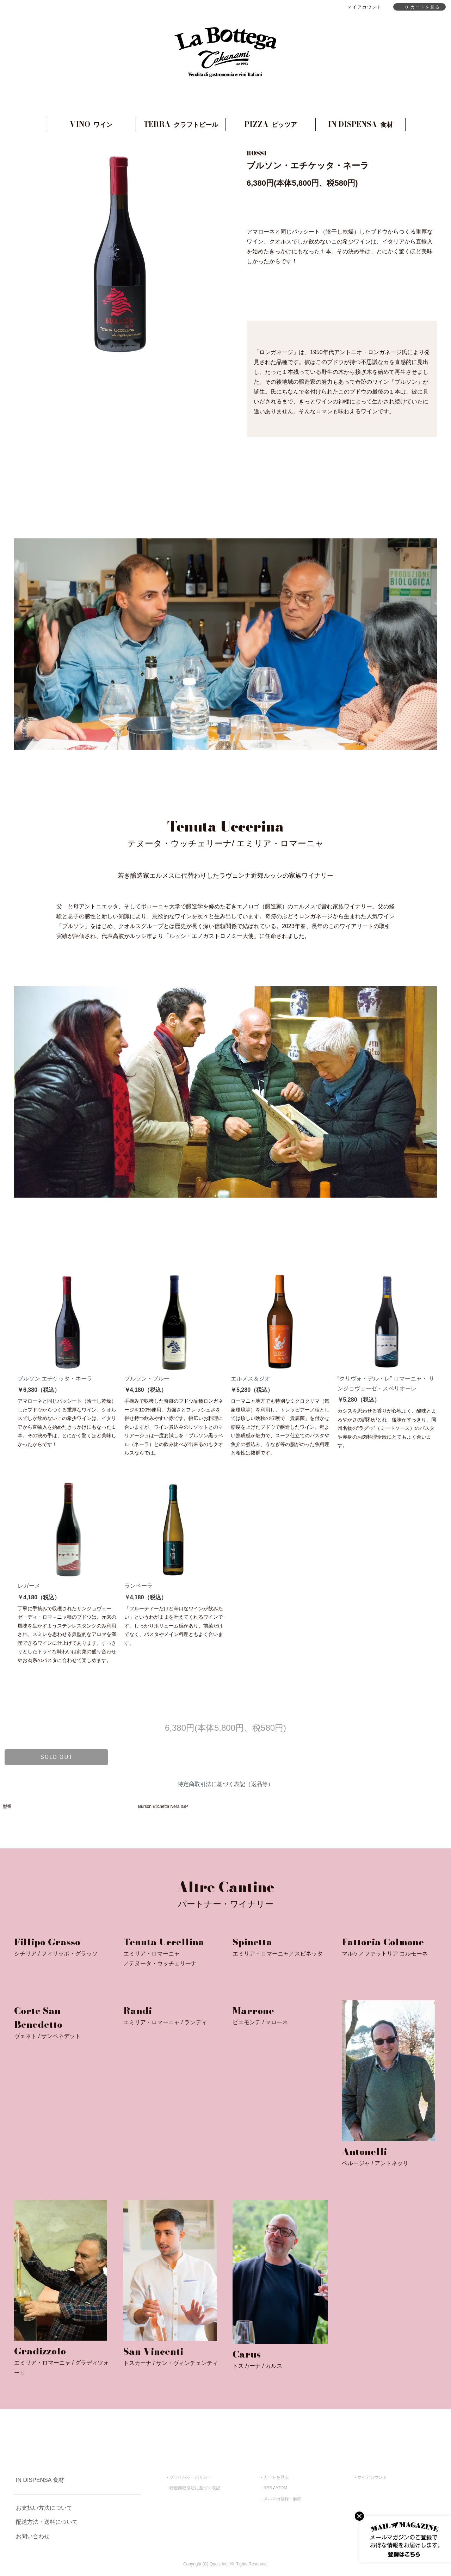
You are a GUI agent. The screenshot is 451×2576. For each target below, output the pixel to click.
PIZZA (271, 124)
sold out (56, 1757)
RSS (268, 2487)
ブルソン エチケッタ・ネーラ (55, 1379)
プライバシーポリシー (190, 2477)
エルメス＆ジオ (250, 1379)
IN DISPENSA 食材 (40, 2480)
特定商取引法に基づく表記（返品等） (225, 1784)
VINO (91, 124)
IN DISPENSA (360, 124)
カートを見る (276, 2477)
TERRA (180, 124)
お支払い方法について (44, 2508)
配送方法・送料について (47, 2522)
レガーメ (29, 1586)
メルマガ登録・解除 (283, 2498)
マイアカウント (372, 2477)
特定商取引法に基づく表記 (194, 2487)
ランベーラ (138, 1586)
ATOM (282, 2487)
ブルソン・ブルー (146, 1379)
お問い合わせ (33, 2536)
